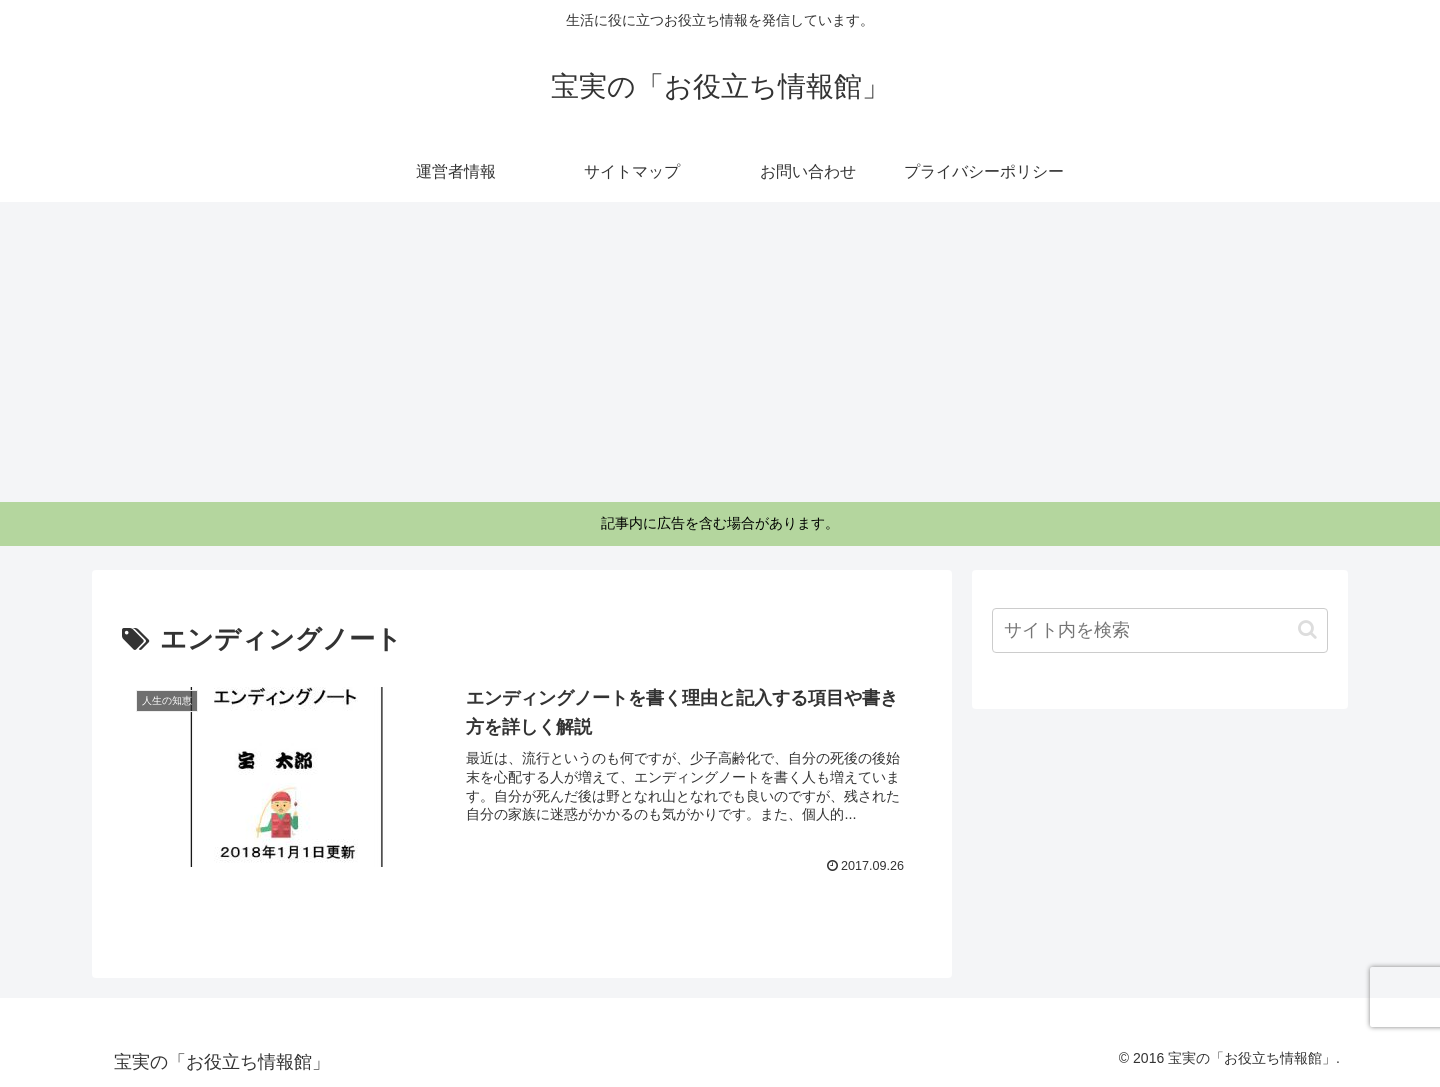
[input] (1160, 630)
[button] (1307, 629)
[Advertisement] (720, 352)
